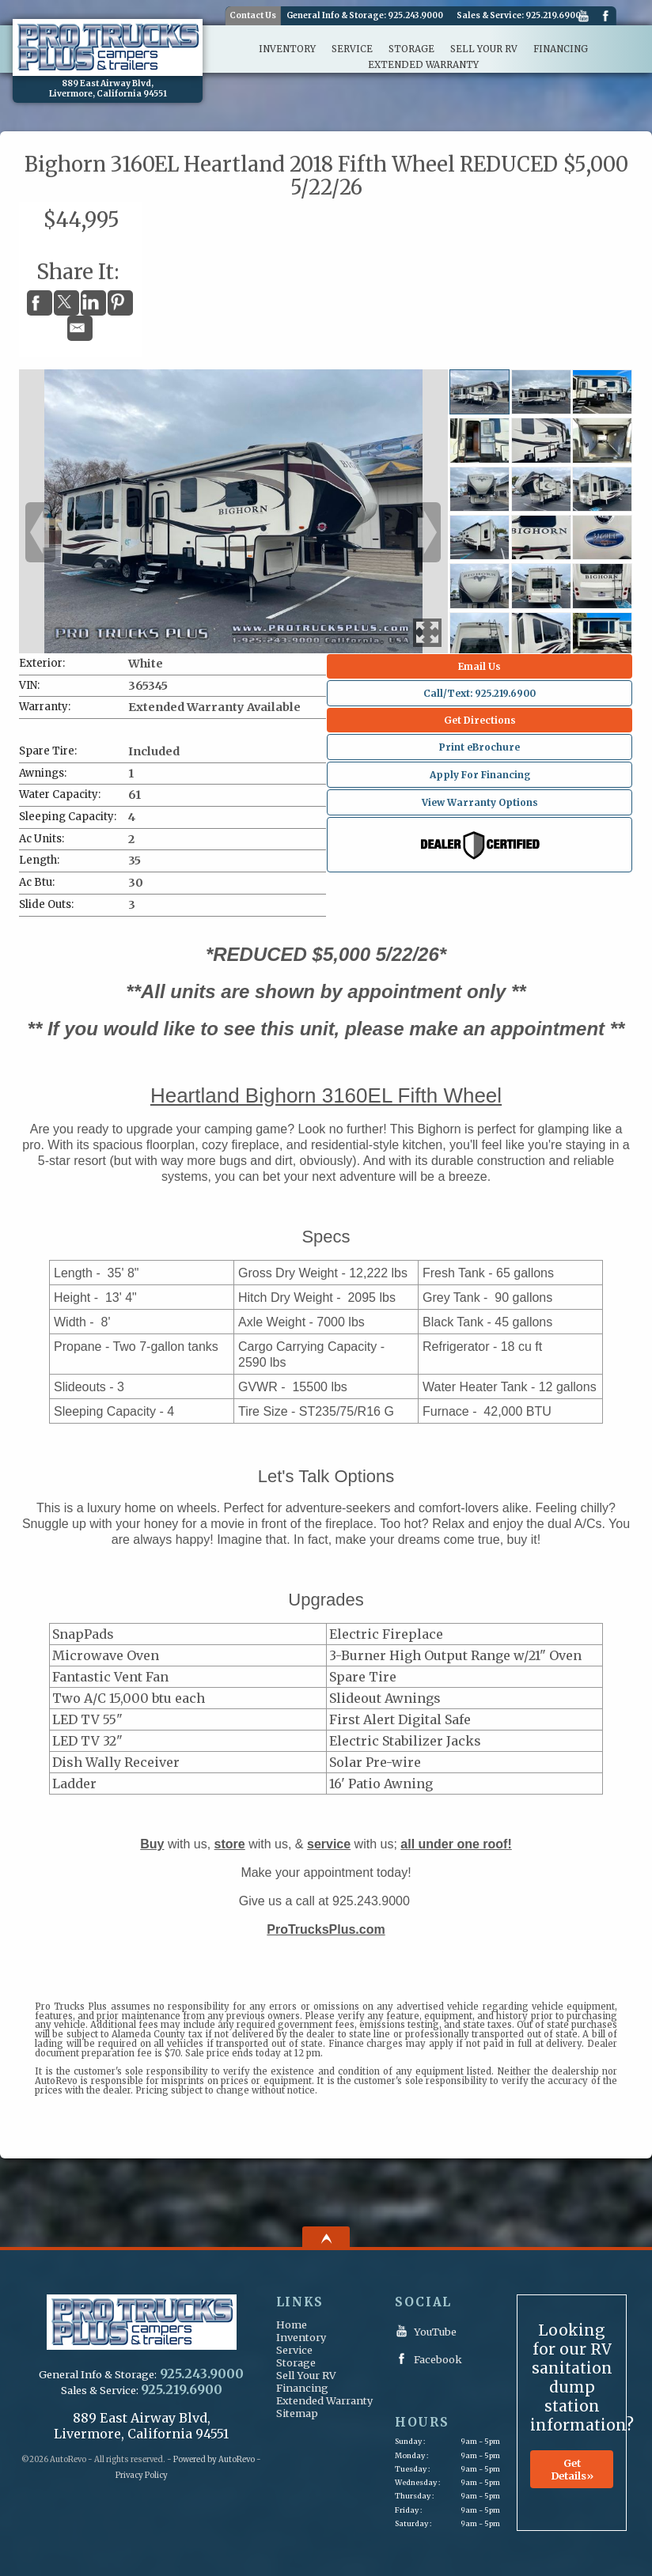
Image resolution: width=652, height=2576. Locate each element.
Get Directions (480, 720)
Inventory (301, 2337)
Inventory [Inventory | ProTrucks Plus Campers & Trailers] (287, 49)
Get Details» (572, 2469)
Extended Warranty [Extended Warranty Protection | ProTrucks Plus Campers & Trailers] (423, 64)
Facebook (605, 17)
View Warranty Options (480, 802)
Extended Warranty (324, 2400)
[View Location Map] (108, 89)
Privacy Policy (142, 2475)
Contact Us (252, 15)
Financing (302, 2387)
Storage (296, 2362)
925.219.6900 (553, 16)
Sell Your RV (306, 2375)
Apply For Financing (480, 775)
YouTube (583, 17)
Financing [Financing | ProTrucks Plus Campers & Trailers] (560, 49)
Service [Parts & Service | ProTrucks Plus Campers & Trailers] (352, 49)
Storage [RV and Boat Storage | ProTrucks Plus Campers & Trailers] (411, 49)
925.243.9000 (415, 16)
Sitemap (297, 2413)
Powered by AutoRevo (214, 2459)
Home (291, 2324)
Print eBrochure (479, 747)
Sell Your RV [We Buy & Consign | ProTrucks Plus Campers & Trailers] (483, 49)
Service (294, 2349)
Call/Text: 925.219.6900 (479, 693)
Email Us (479, 666)
